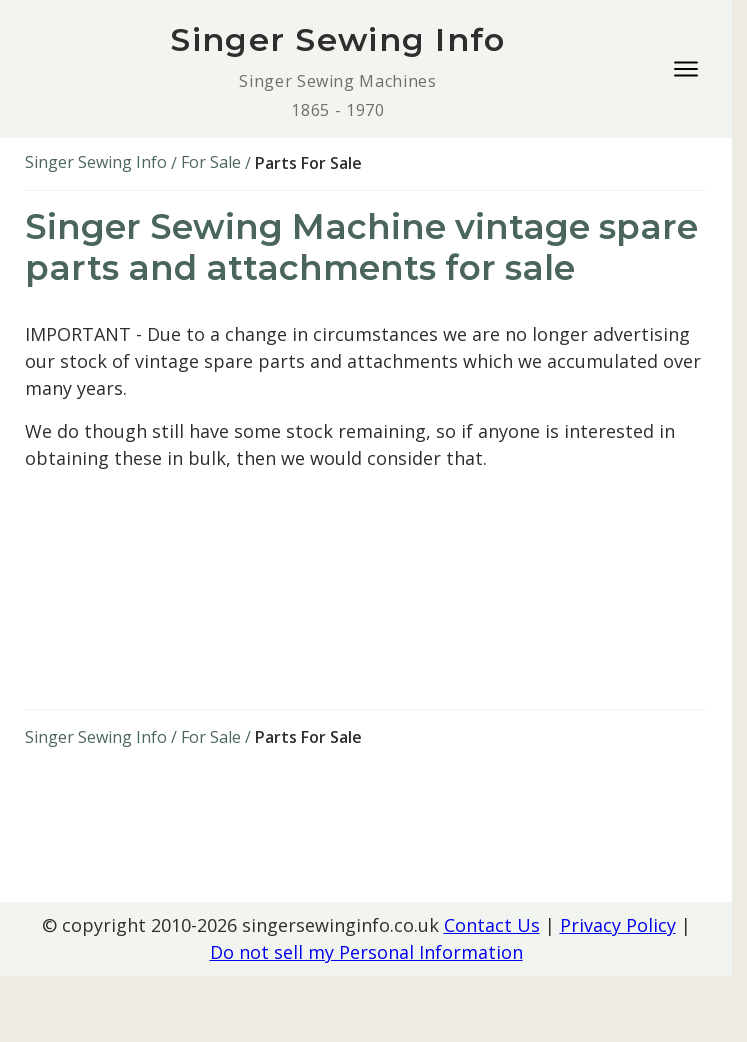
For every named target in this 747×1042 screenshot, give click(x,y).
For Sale (211, 162)
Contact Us (492, 925)
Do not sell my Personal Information (366, 952)
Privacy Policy (618, 925)
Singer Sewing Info (96, 162)
